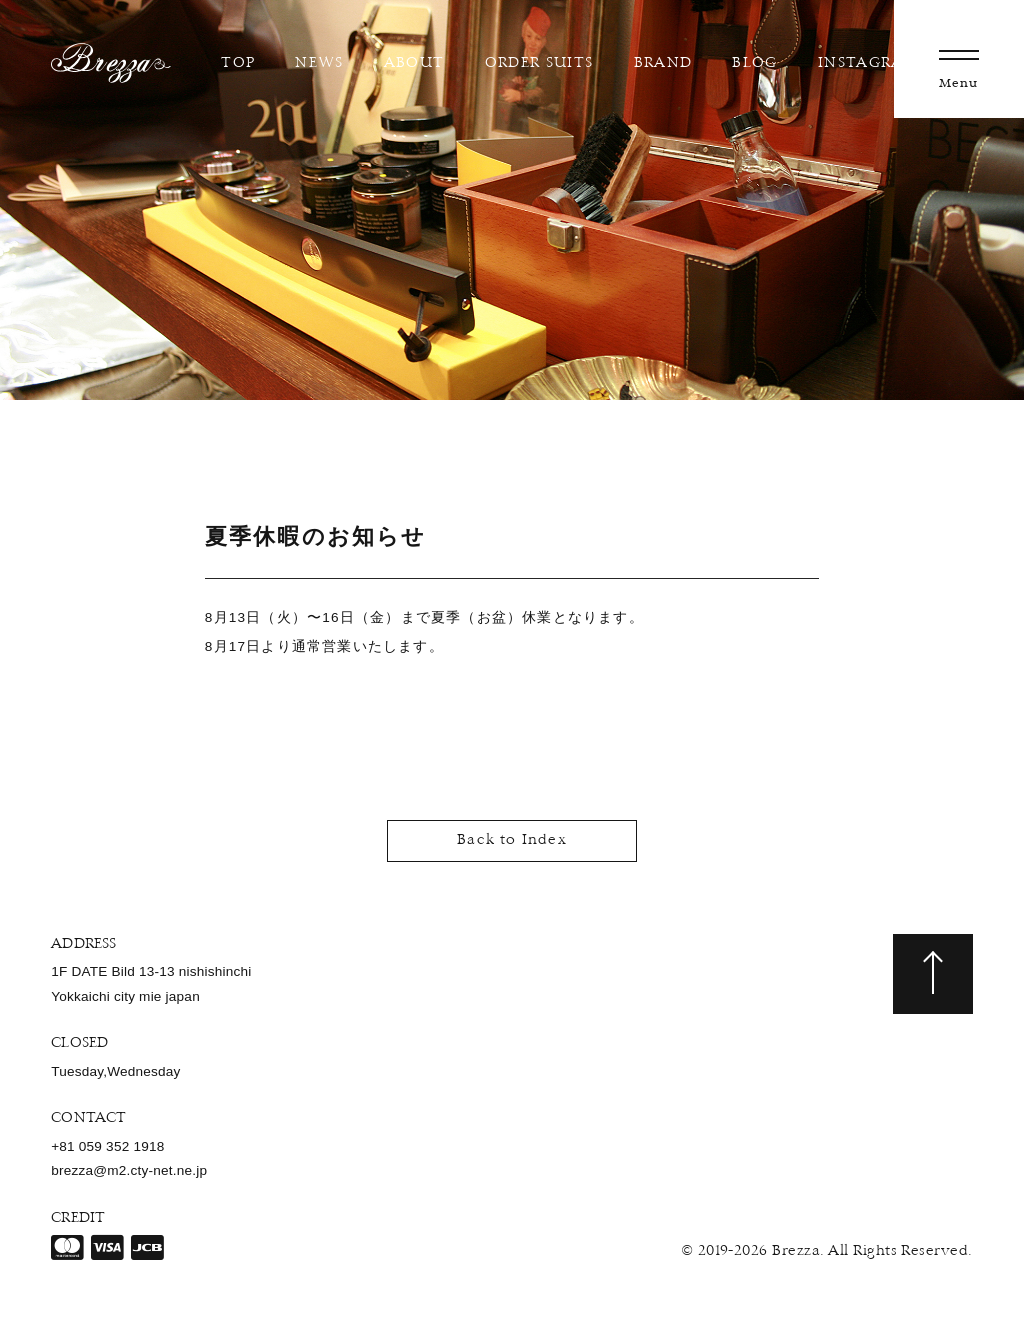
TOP (234, 63)
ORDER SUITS (534, 63)
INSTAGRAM (863, 63)
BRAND (658, 63)
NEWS (315, 63)
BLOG (750, 63)
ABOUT (409, 63)
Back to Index (512, 840)
